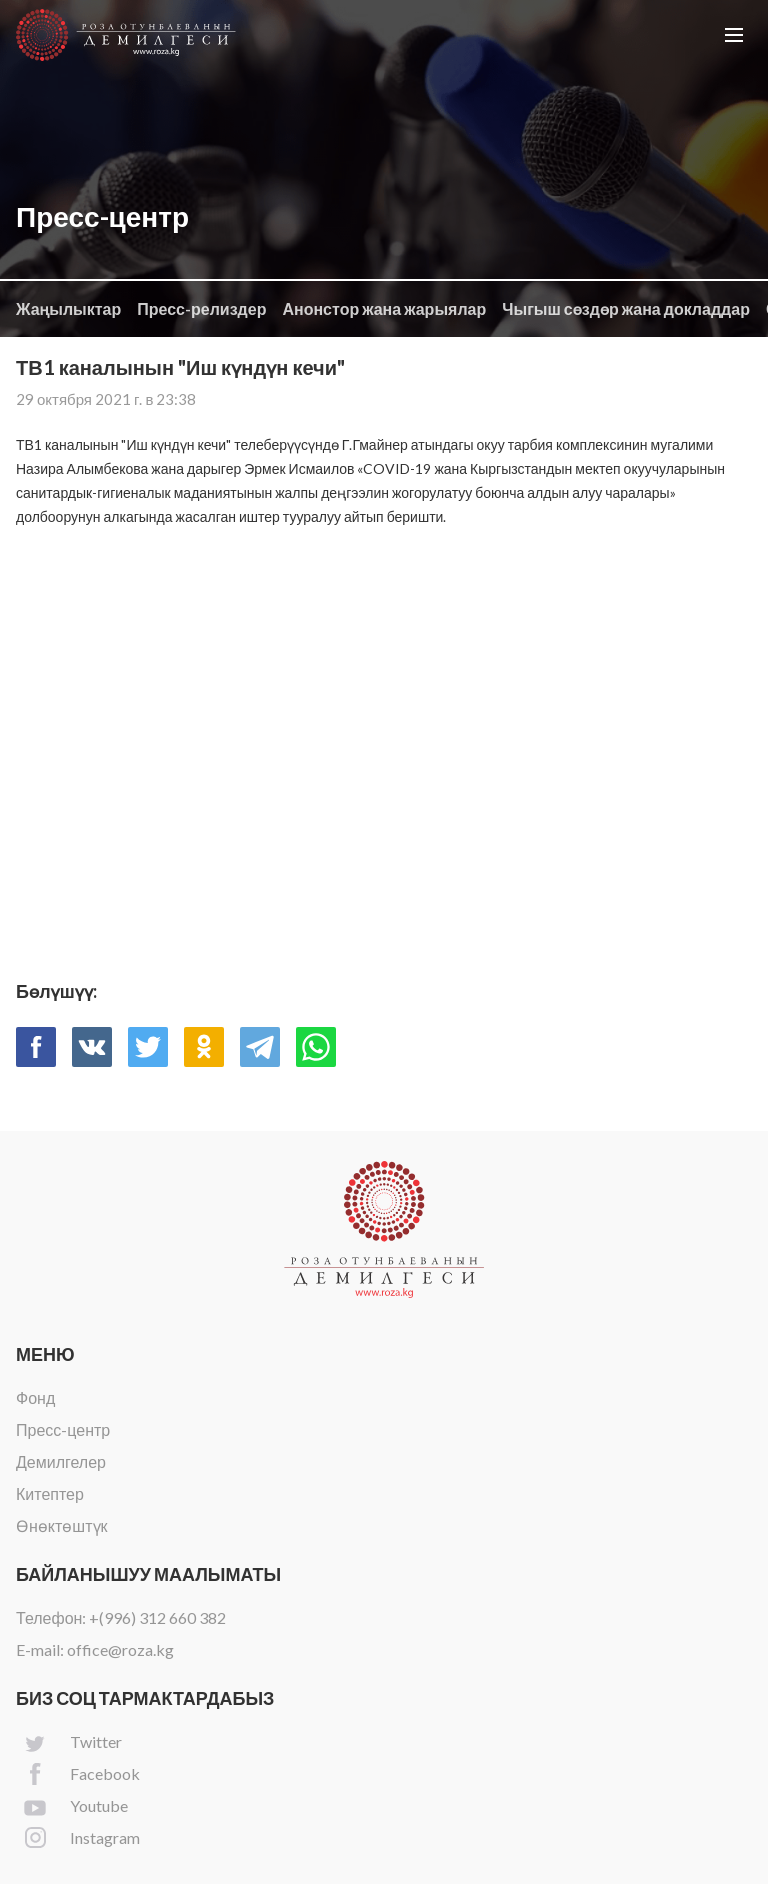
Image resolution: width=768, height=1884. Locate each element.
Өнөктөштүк (62, 1525)
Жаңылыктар (68, 308)
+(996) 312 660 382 (157, 1617)
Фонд (35, 1397)
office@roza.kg (120, 1649)
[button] (734, 35)
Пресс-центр (63, 1429)
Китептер (50, 1493)
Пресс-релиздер (201, 308)
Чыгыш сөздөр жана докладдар (626, 308)
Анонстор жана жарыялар (384, 308)
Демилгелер (61, 1461)
